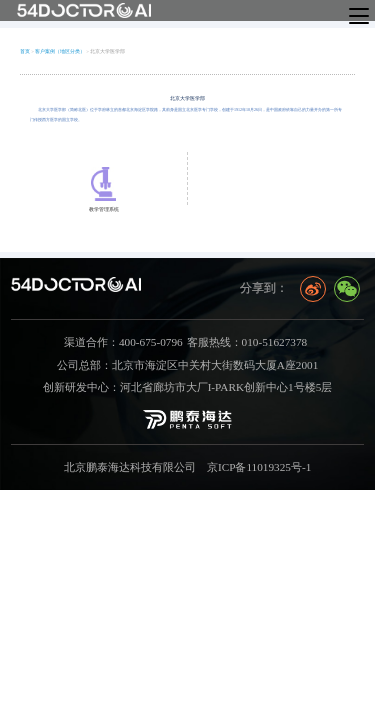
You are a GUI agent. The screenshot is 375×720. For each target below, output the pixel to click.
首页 (25, 51)
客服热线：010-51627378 (247, 342)
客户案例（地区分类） (60, 51)
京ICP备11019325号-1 (259, 467)
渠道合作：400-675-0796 (123, 342)
